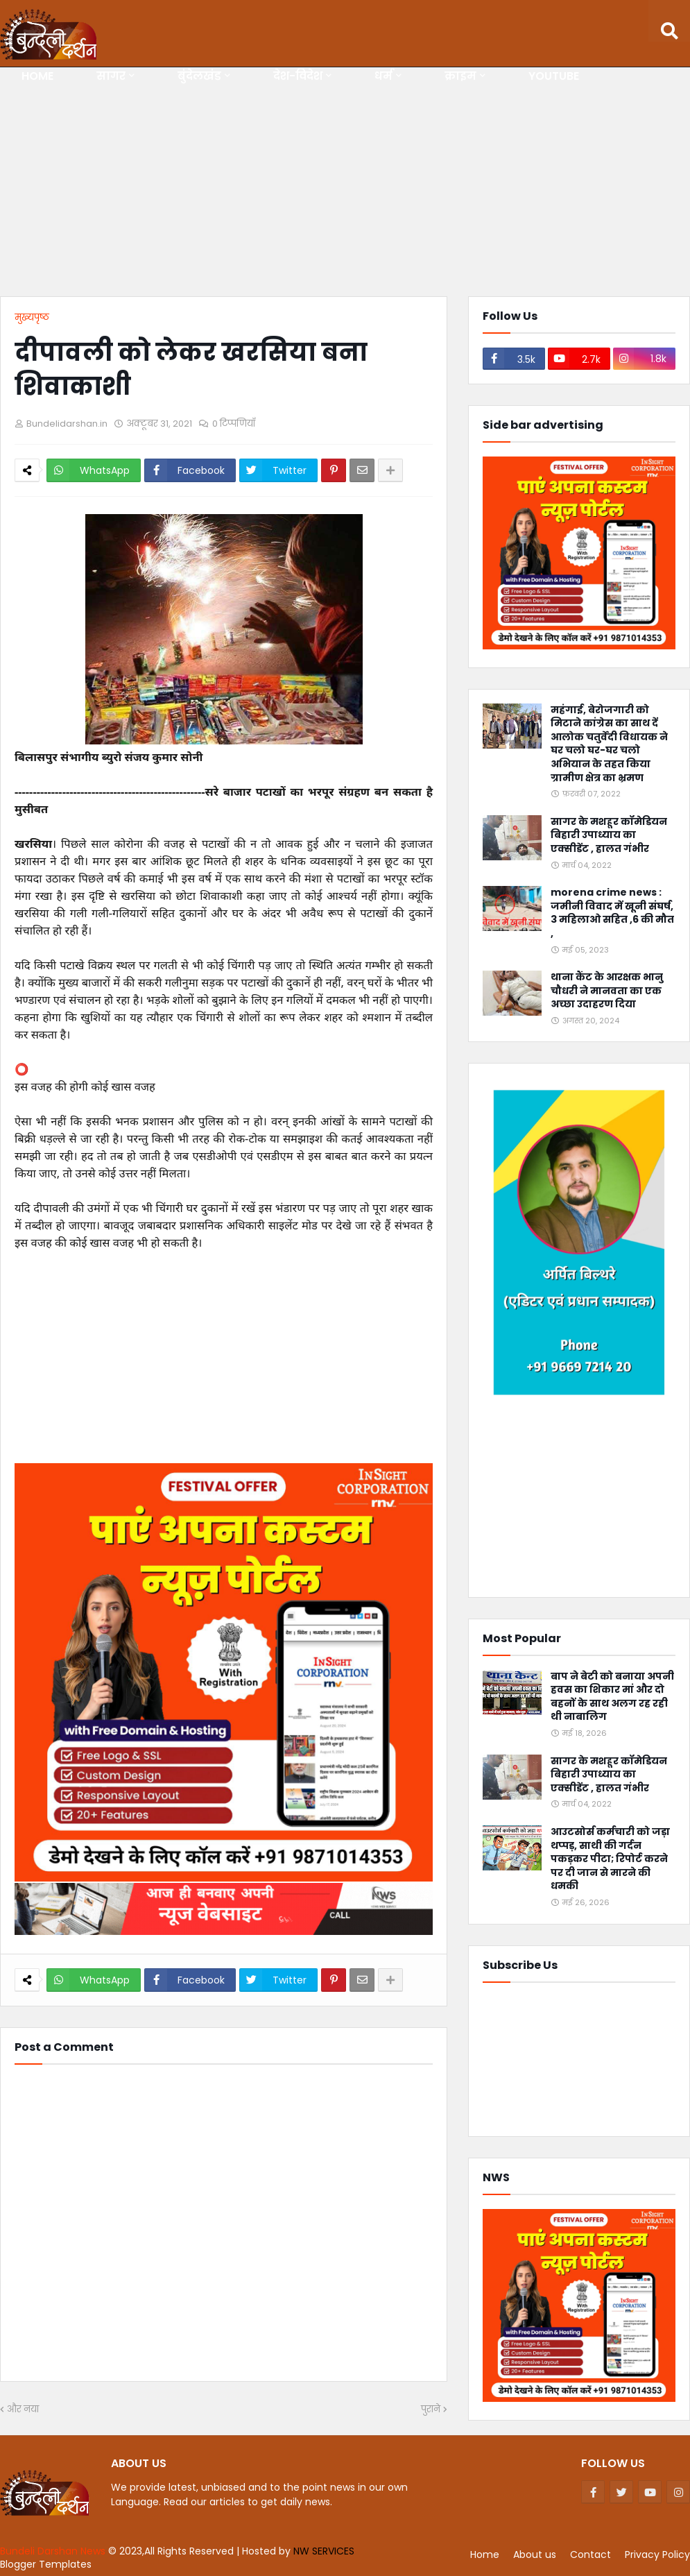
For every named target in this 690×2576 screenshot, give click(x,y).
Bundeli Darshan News (54, 2551)
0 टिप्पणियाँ (233, 423)
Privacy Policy (657, 2554)
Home (484, 2554)
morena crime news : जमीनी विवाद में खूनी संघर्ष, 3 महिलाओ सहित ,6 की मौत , (612, 913)
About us (534, 2554)
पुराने (430, 2409)
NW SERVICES (323, 2551)
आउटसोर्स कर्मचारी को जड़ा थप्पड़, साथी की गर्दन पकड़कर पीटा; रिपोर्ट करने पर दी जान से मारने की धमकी (610, 1859)
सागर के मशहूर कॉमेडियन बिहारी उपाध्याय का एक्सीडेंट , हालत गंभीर (609, 835)
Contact (590, 2554)
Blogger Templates (46, 2564)
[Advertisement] (345, 185)
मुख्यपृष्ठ (32, 317)
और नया (23, 2409)
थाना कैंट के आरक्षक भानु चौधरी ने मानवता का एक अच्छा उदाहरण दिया (607, 991)
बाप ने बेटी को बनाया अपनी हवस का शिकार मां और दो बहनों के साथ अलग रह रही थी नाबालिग (612, 1697)
